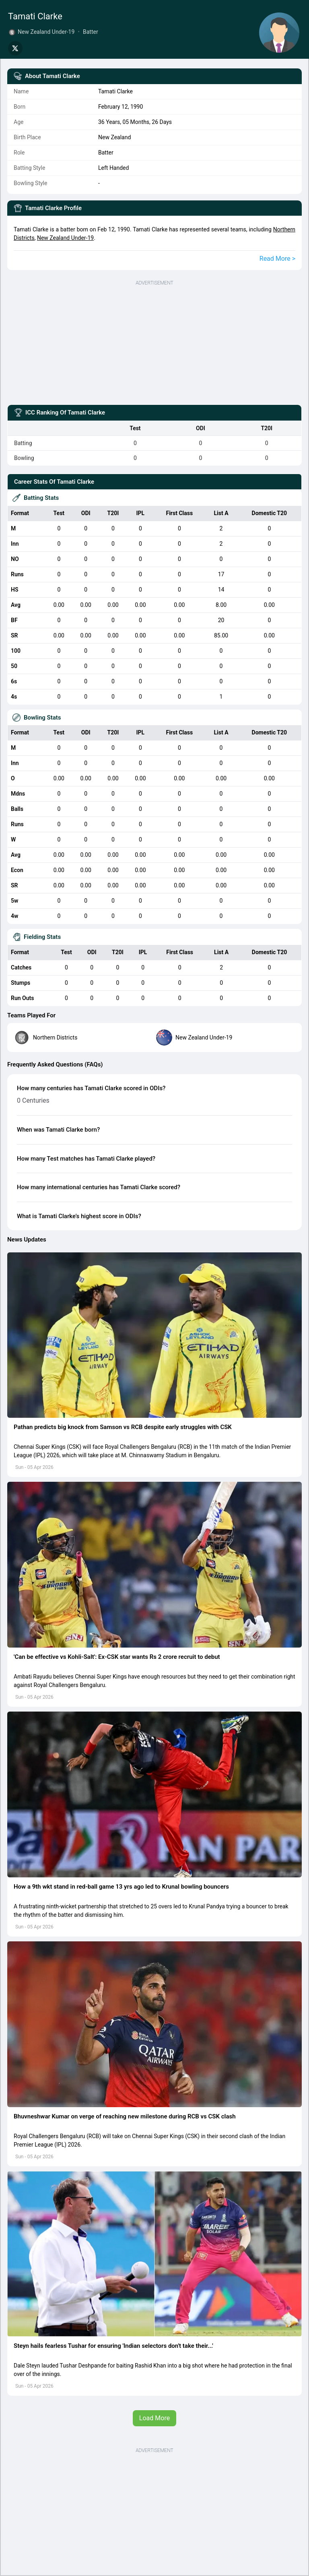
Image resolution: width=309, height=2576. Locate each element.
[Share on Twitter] (15, 48)
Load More (154, 2418)
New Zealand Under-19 (65, 238)
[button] (154, 1335)
